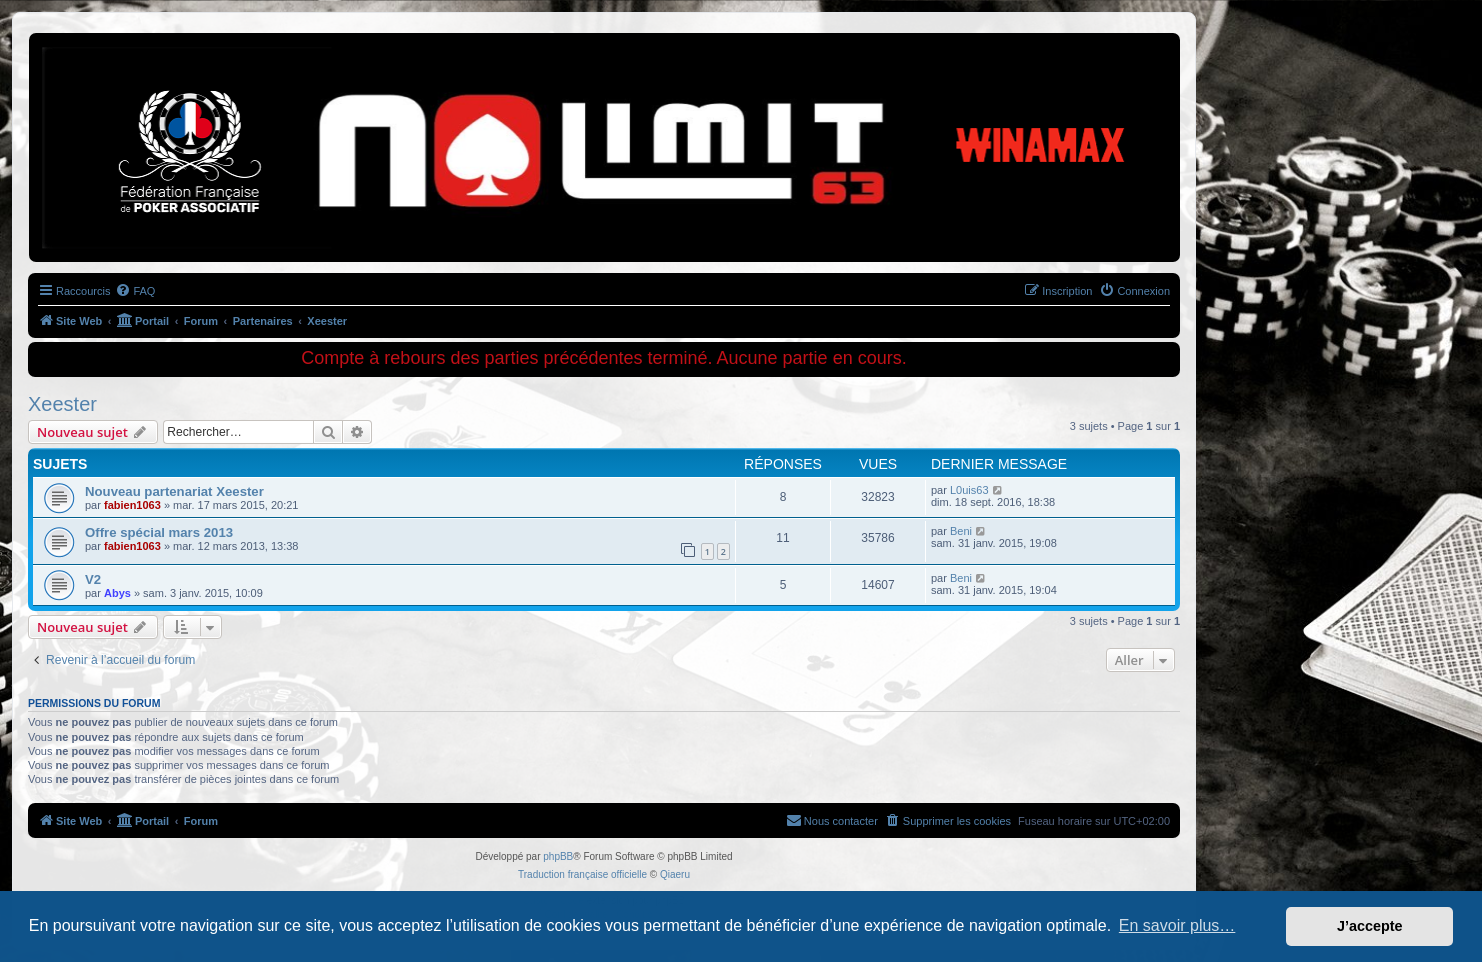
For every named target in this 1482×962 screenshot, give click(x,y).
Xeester (62, 404)
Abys (117, 593)
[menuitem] (135, 291)
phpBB (558, 856)
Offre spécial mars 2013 (159, 532)
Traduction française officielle (582, 874)
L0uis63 (969, 490)
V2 (93, 579)
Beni (961, 531)
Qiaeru (675, 874)
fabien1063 (132, 505)
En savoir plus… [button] (1177, 925)
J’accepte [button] (1370, 926)
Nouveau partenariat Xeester (174, 491)
